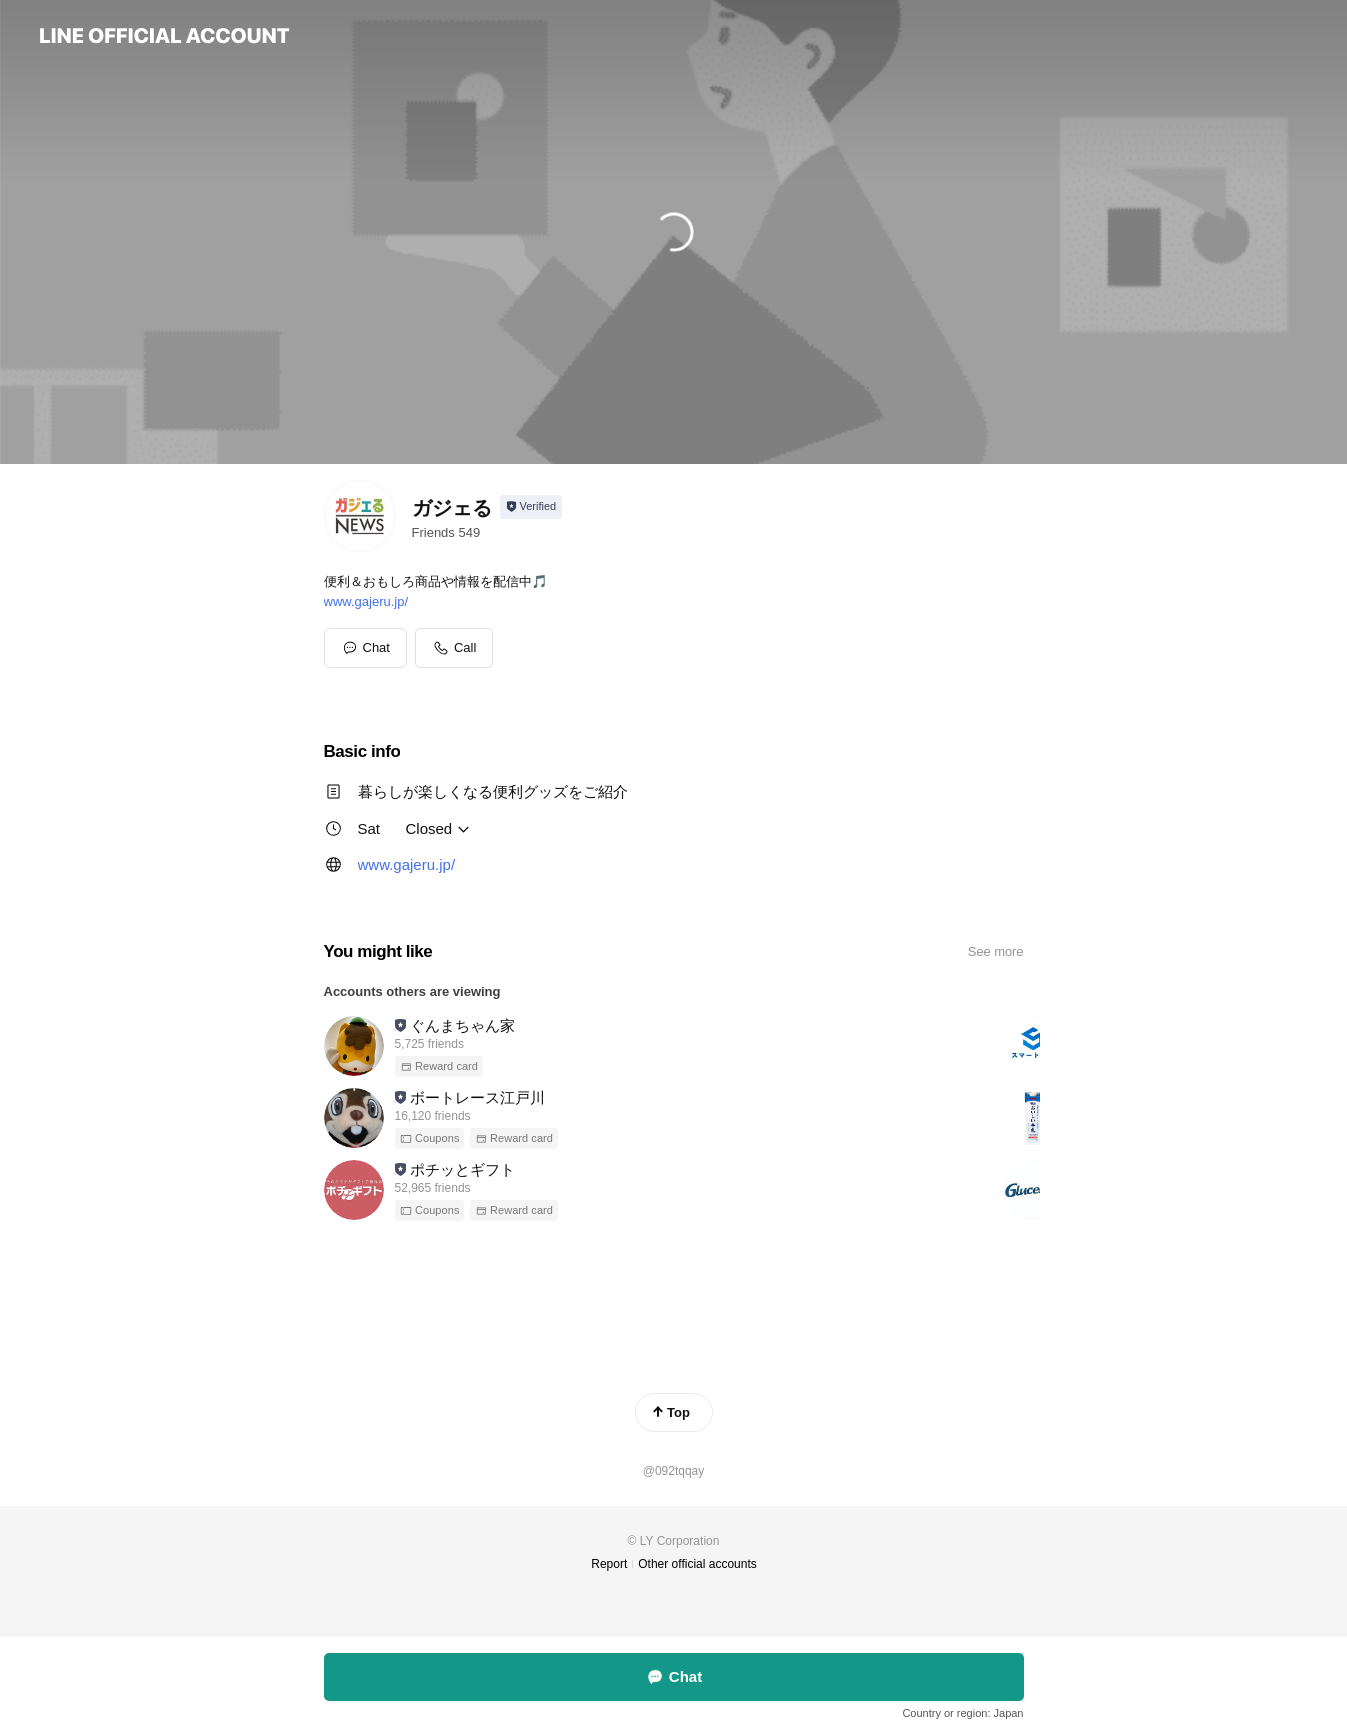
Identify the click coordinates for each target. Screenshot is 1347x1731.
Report (609, 1564)
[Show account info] (531, 507)
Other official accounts (697, 1564)
